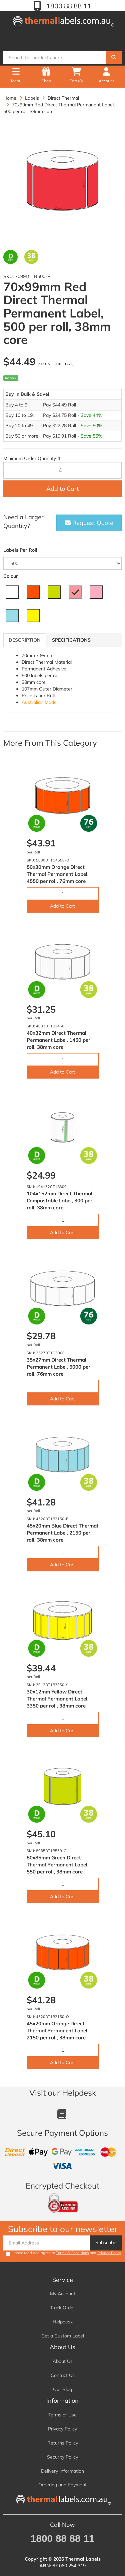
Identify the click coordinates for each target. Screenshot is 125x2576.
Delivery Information (62, 2471)
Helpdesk (63, 2322)
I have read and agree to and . (64, 2253)
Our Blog (62, 2389)
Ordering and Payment (62, 2485)
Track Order (62, 2308)
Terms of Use (62, 2415)
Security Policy (62, 2457)
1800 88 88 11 (68, 6)
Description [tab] (25, 640)
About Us (63, 2361)
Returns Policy (62, 2443)
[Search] (114, 57)
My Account (62, 2294)
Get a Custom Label (62, 2336)
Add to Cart (62, 488)
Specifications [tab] (71, 640)
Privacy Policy (109, 2252)
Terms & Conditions (72, 2252)
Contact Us (63, 2375)
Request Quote (89, 523)
